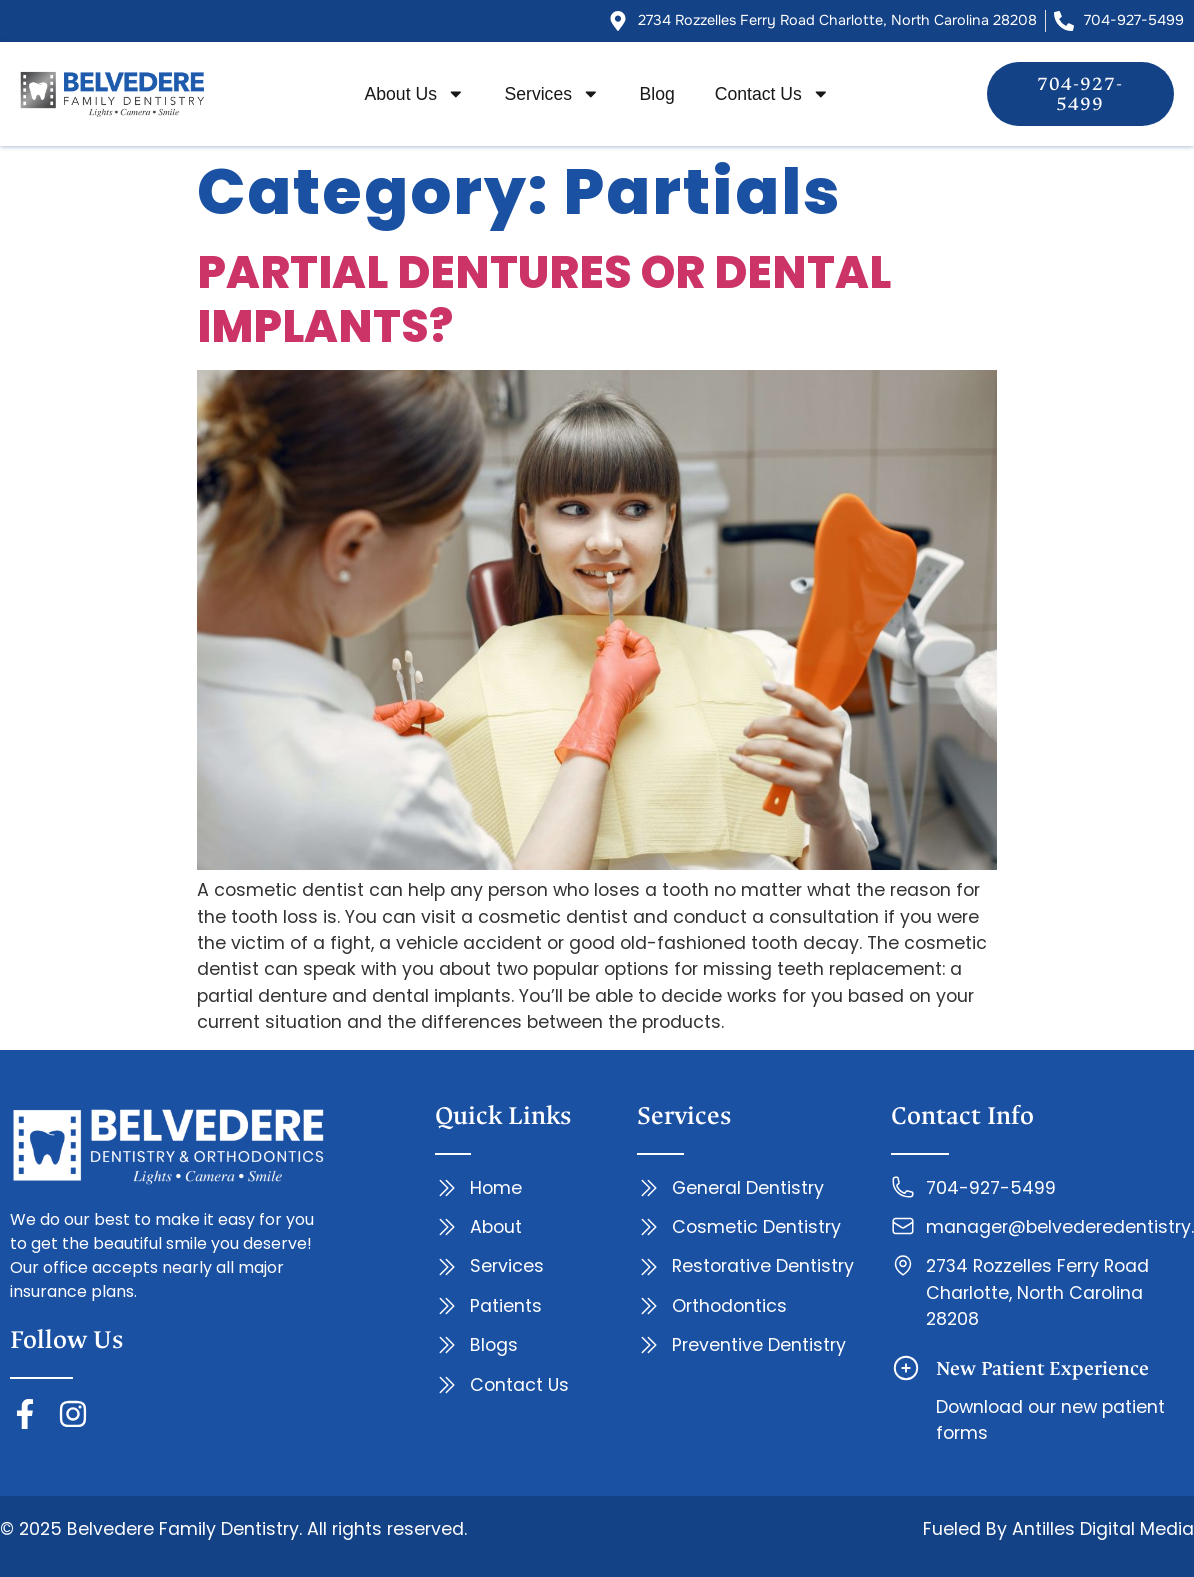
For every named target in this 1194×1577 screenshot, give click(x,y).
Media (1164, 1529)
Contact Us (772, 94)
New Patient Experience (1042, 1368)
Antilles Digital (1073, 1529)
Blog (657, 94)
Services (552, 94)
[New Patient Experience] (906, 1368)
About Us (415, 94)
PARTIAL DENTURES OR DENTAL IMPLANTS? (544, 299)
